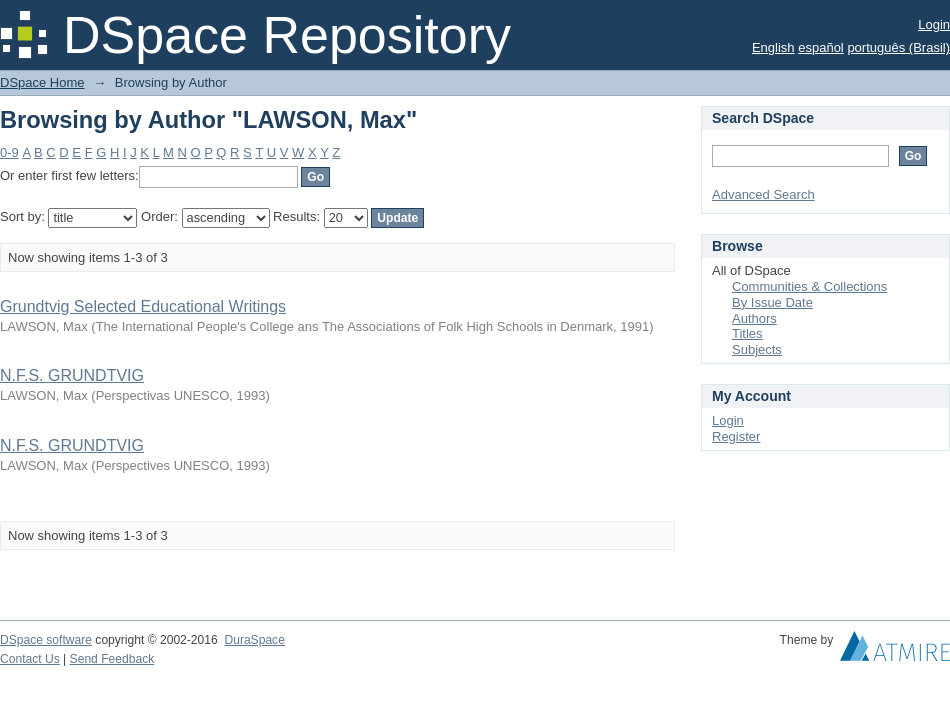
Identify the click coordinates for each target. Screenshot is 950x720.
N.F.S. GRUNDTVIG (72, 375)
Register (736, 436)
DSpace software (46, 640)
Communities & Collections (809, 286)
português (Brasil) (898, 47)
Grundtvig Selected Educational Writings (143, 306)
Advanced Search (763, 194)
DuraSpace (254, 640)
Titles (747, 333)
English (773, 47)
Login (934, 24)
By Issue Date (772, 302)
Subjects (757, 349)
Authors (754, 318)
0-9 (9, 152)
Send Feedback (112, 659)
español (821, 47)
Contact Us (30, 659)
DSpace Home (42, 82)
